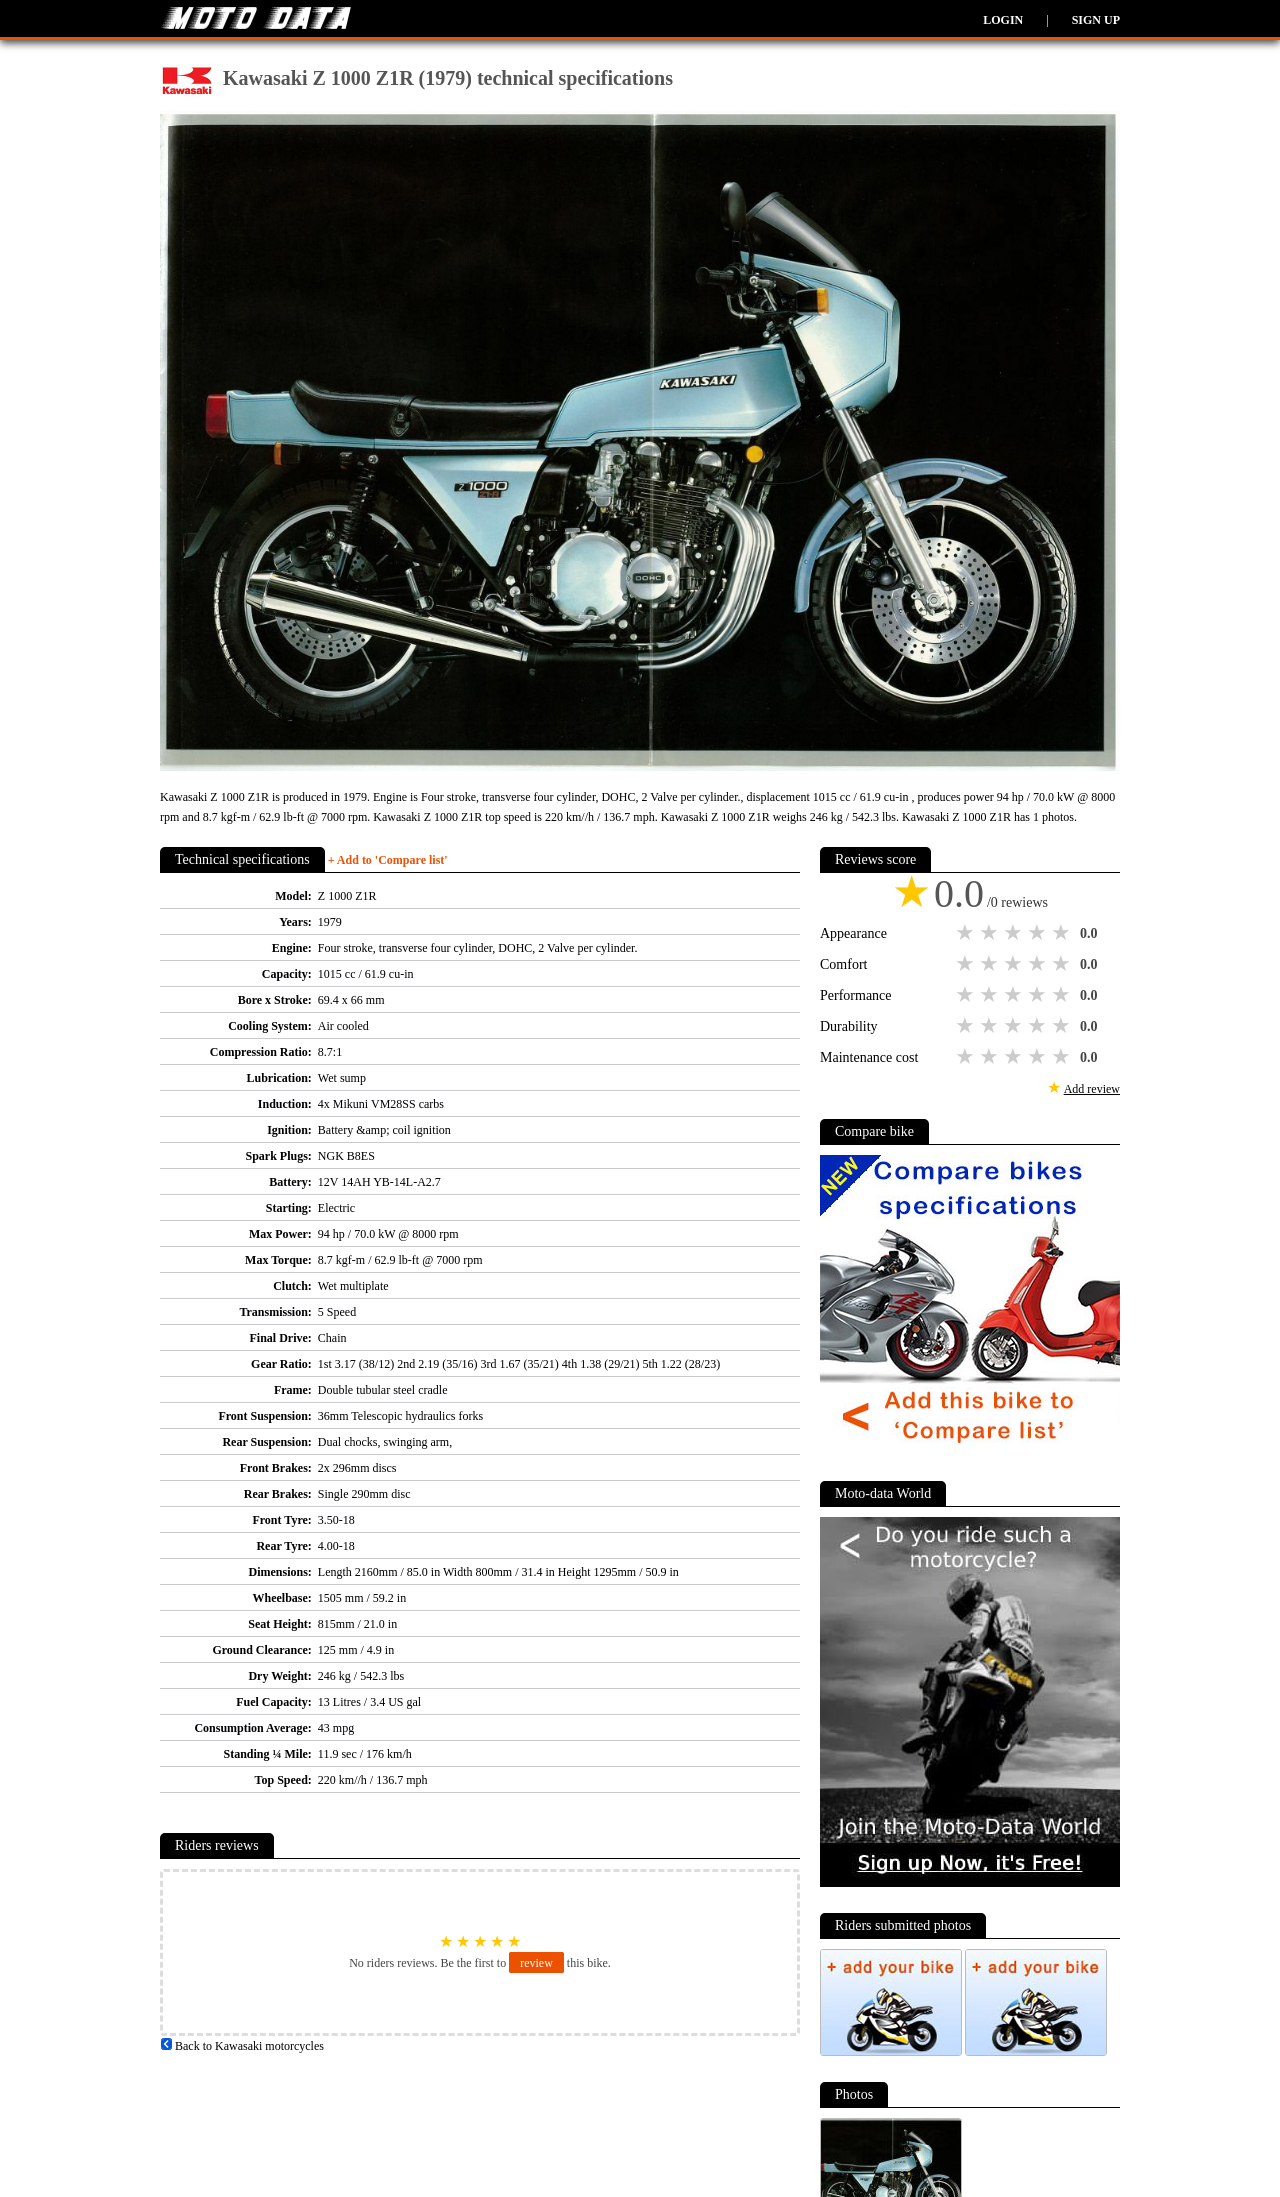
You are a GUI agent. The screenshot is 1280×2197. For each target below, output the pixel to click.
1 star (967, 933)
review (536, 1963)
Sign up (1096, 20)
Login (1003, 20)
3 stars (1015, 933)
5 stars (1063, 933)
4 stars (1039, 933)
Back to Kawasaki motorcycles (242, 2046)
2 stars (991, 933)
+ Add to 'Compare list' (388, 860)
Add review (1092, 1089)
